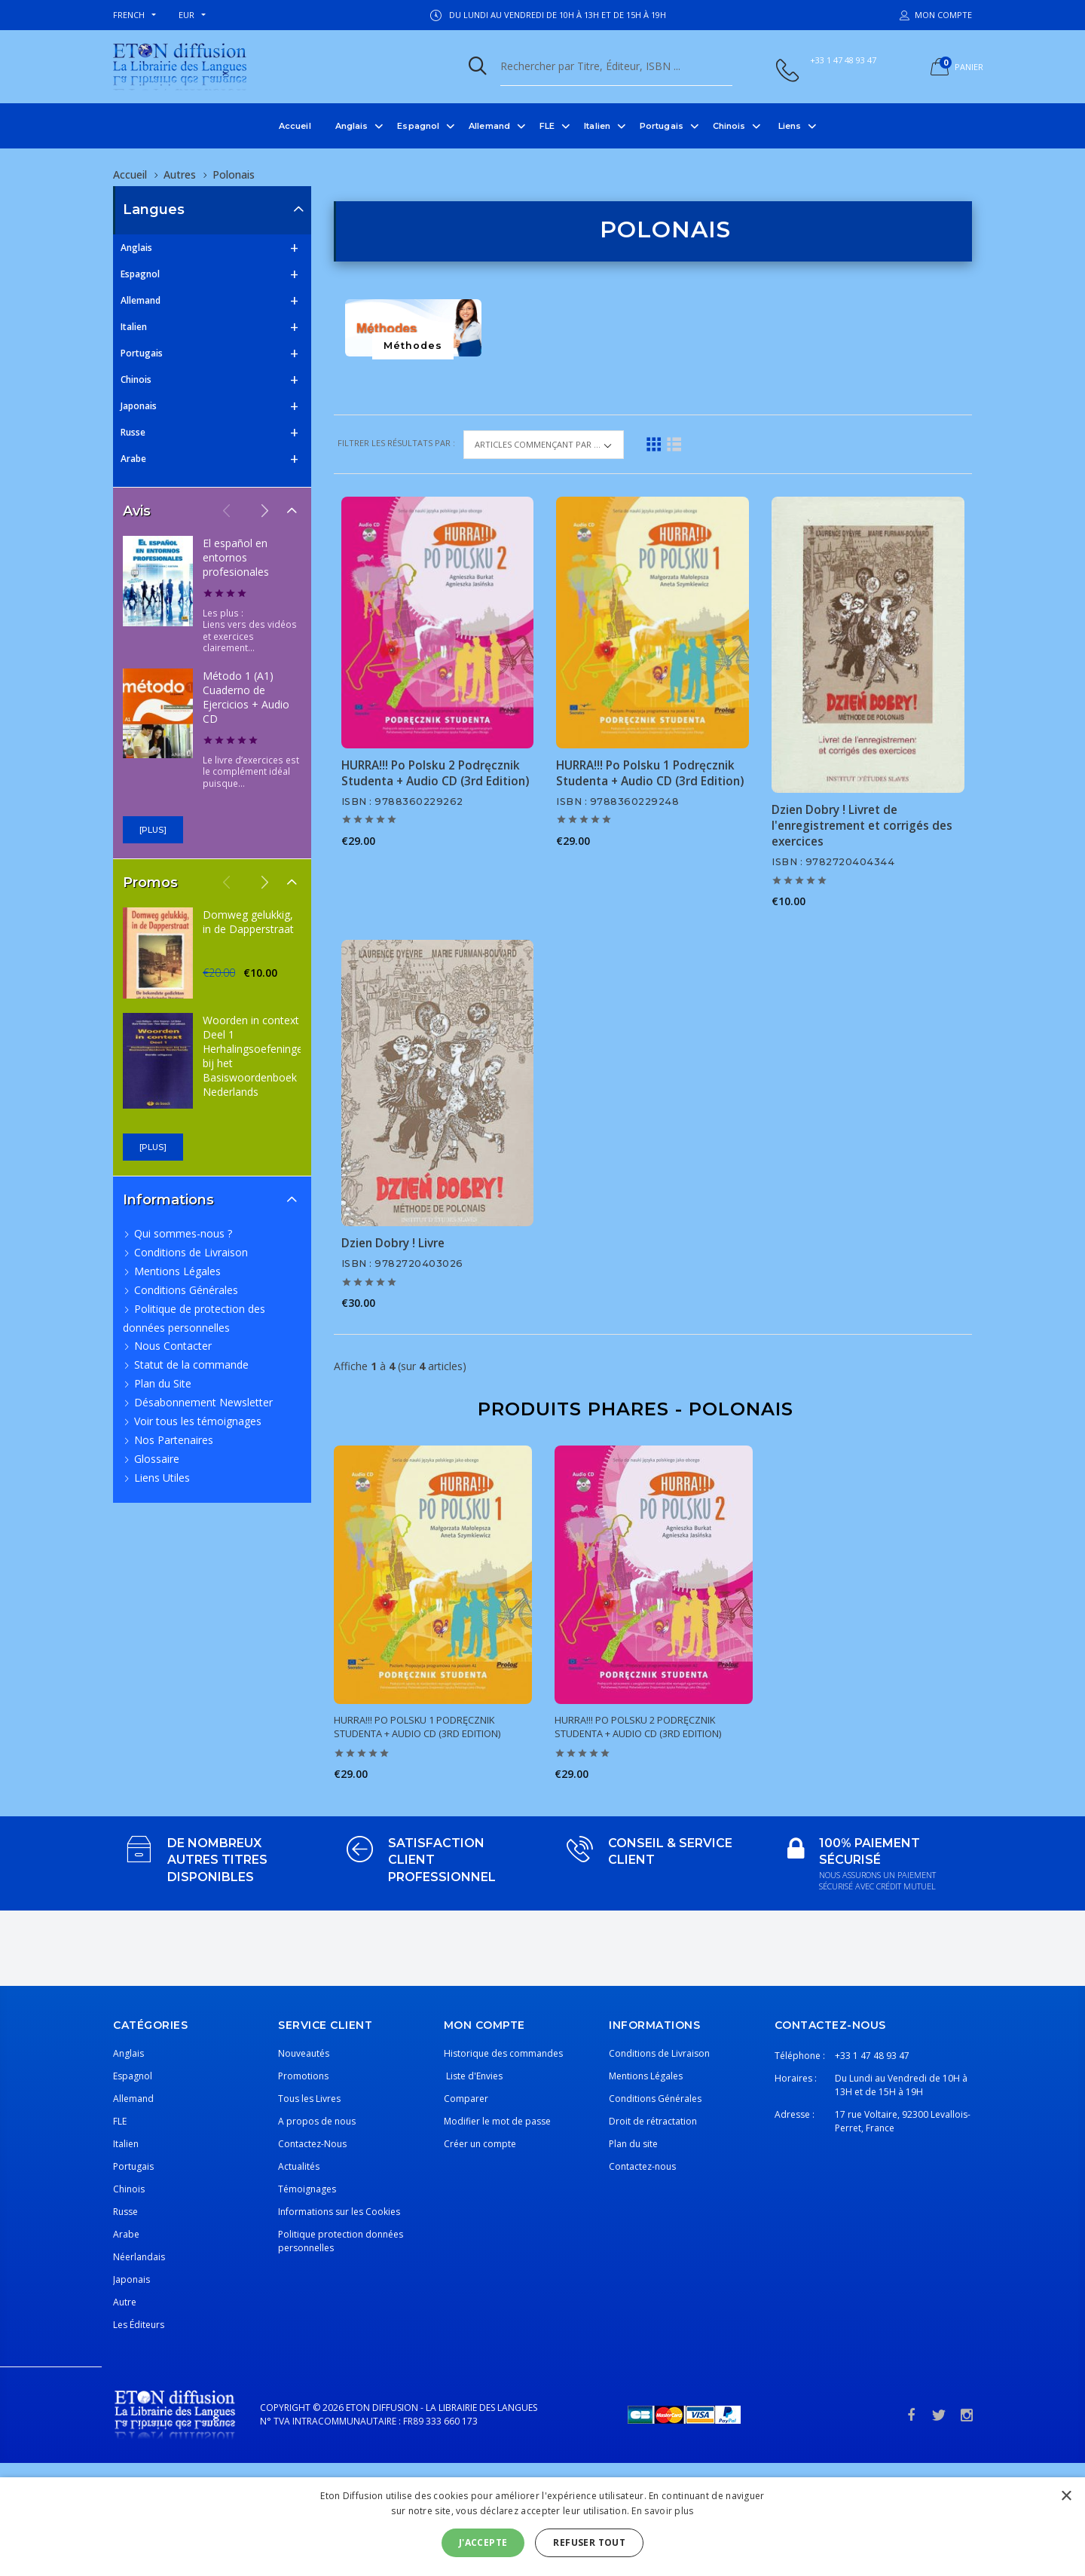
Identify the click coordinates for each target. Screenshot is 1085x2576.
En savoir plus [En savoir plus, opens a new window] (662, 2510)
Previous (226, 510)
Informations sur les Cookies (339, 2211)
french (129, 14)
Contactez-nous (642, 2166)
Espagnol (418, 126)
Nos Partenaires (173, 1440)
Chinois (729, 126)
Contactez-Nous (312, 2143)
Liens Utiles (162, 1477)
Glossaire (156, 1459)
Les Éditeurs (138, 2324)
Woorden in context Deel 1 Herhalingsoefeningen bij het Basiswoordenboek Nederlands (256, 1056)
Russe (133, 432)
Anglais (351, 126)
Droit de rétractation (653, 2121)
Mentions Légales (177, 1271)
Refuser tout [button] (589, 2542)
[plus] (153, 830)
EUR (186, 14)
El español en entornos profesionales (236, 557)
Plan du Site (162, 1383)
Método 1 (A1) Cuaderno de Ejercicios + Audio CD (246, 697)
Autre (124, 2302)
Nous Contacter (173, 1345)
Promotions (303, 2076)
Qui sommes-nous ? (183, 1233)
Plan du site (633, 2143)
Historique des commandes (503, 2053)
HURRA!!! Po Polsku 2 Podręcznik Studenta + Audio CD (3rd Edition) (435, 773)
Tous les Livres (309, 2098)
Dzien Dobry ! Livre (393, 1243)
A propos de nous (317, 2121)
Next (264, 510)
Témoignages (307, 2189)
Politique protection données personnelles (340, 2241)
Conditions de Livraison (191, 1252)
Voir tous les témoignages (197, 1421)
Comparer (466, 2098)
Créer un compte (480, 2143)
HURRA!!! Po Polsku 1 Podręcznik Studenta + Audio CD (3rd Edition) (650, 773)
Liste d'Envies (473, 2076)
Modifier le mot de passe (497, 2121)
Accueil (295, 126)
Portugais (661, 126)
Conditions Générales (186, 1290)
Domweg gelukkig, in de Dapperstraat (248, 921)
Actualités (298, 2166)
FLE (547, 126)
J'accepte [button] (483, 2542)
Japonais (139, 405)
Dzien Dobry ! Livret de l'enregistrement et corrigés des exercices (862, 825)
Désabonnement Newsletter (203, 1402)
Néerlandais (139, 2256)
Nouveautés (303, 2053)
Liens (790, 126)
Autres (180, 174)
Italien (597, 126)
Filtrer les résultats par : (397, 442)
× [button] (1065, 2496)
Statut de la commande (191, 1364)
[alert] (542, 2526)
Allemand (489, 126)
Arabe (133, 458)
